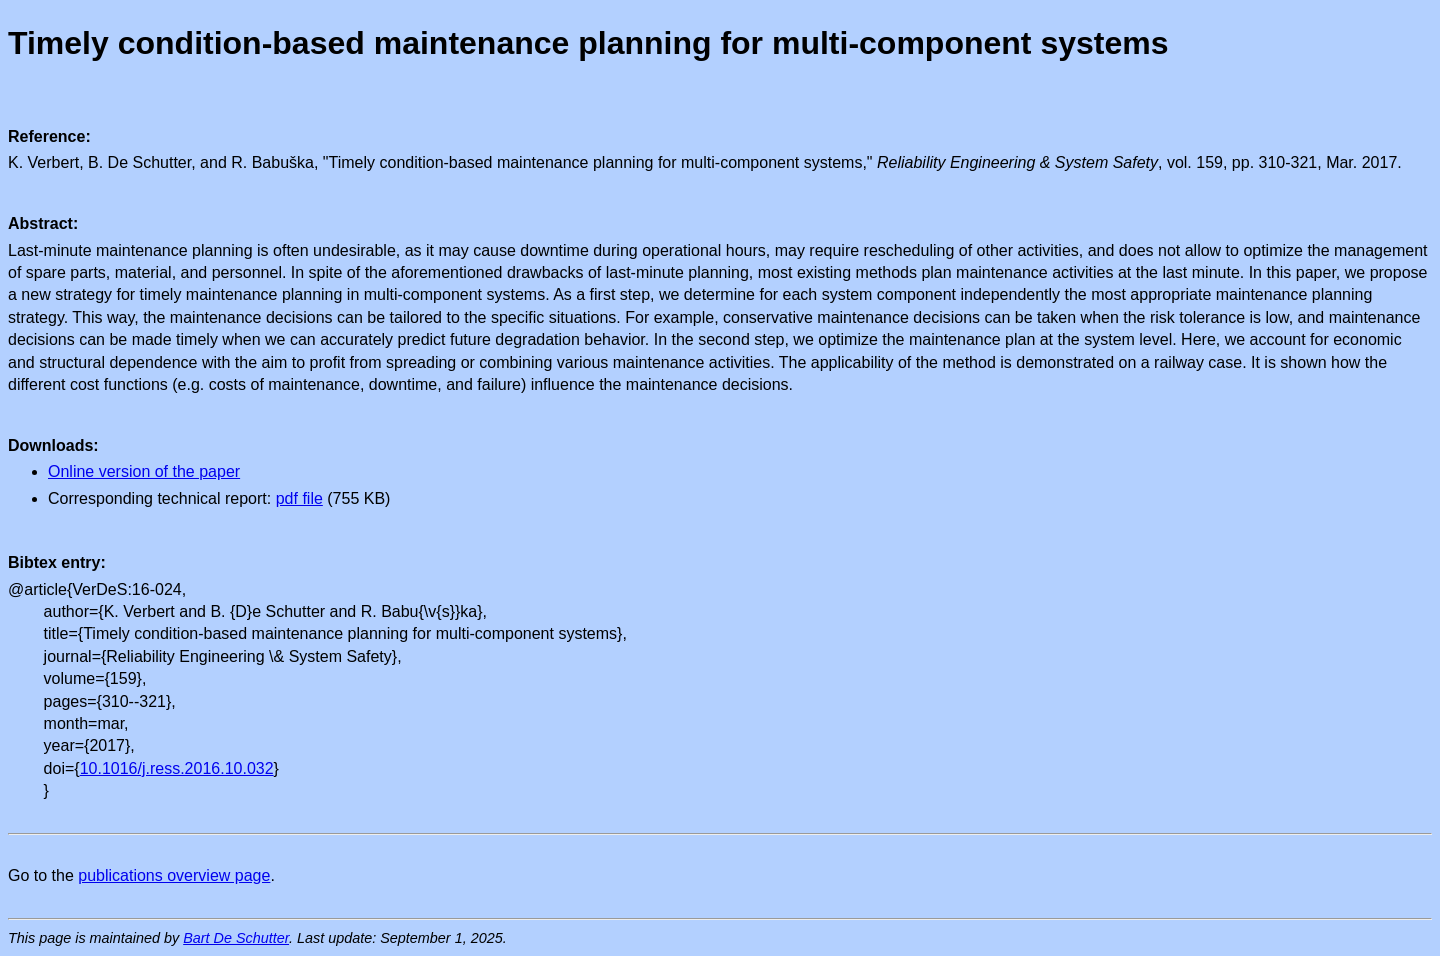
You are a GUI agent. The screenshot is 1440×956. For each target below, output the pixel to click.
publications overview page (174, 875)
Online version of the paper (144, 471)
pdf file (299, 498)
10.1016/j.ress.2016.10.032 (177, 768)
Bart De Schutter (236, 938)
